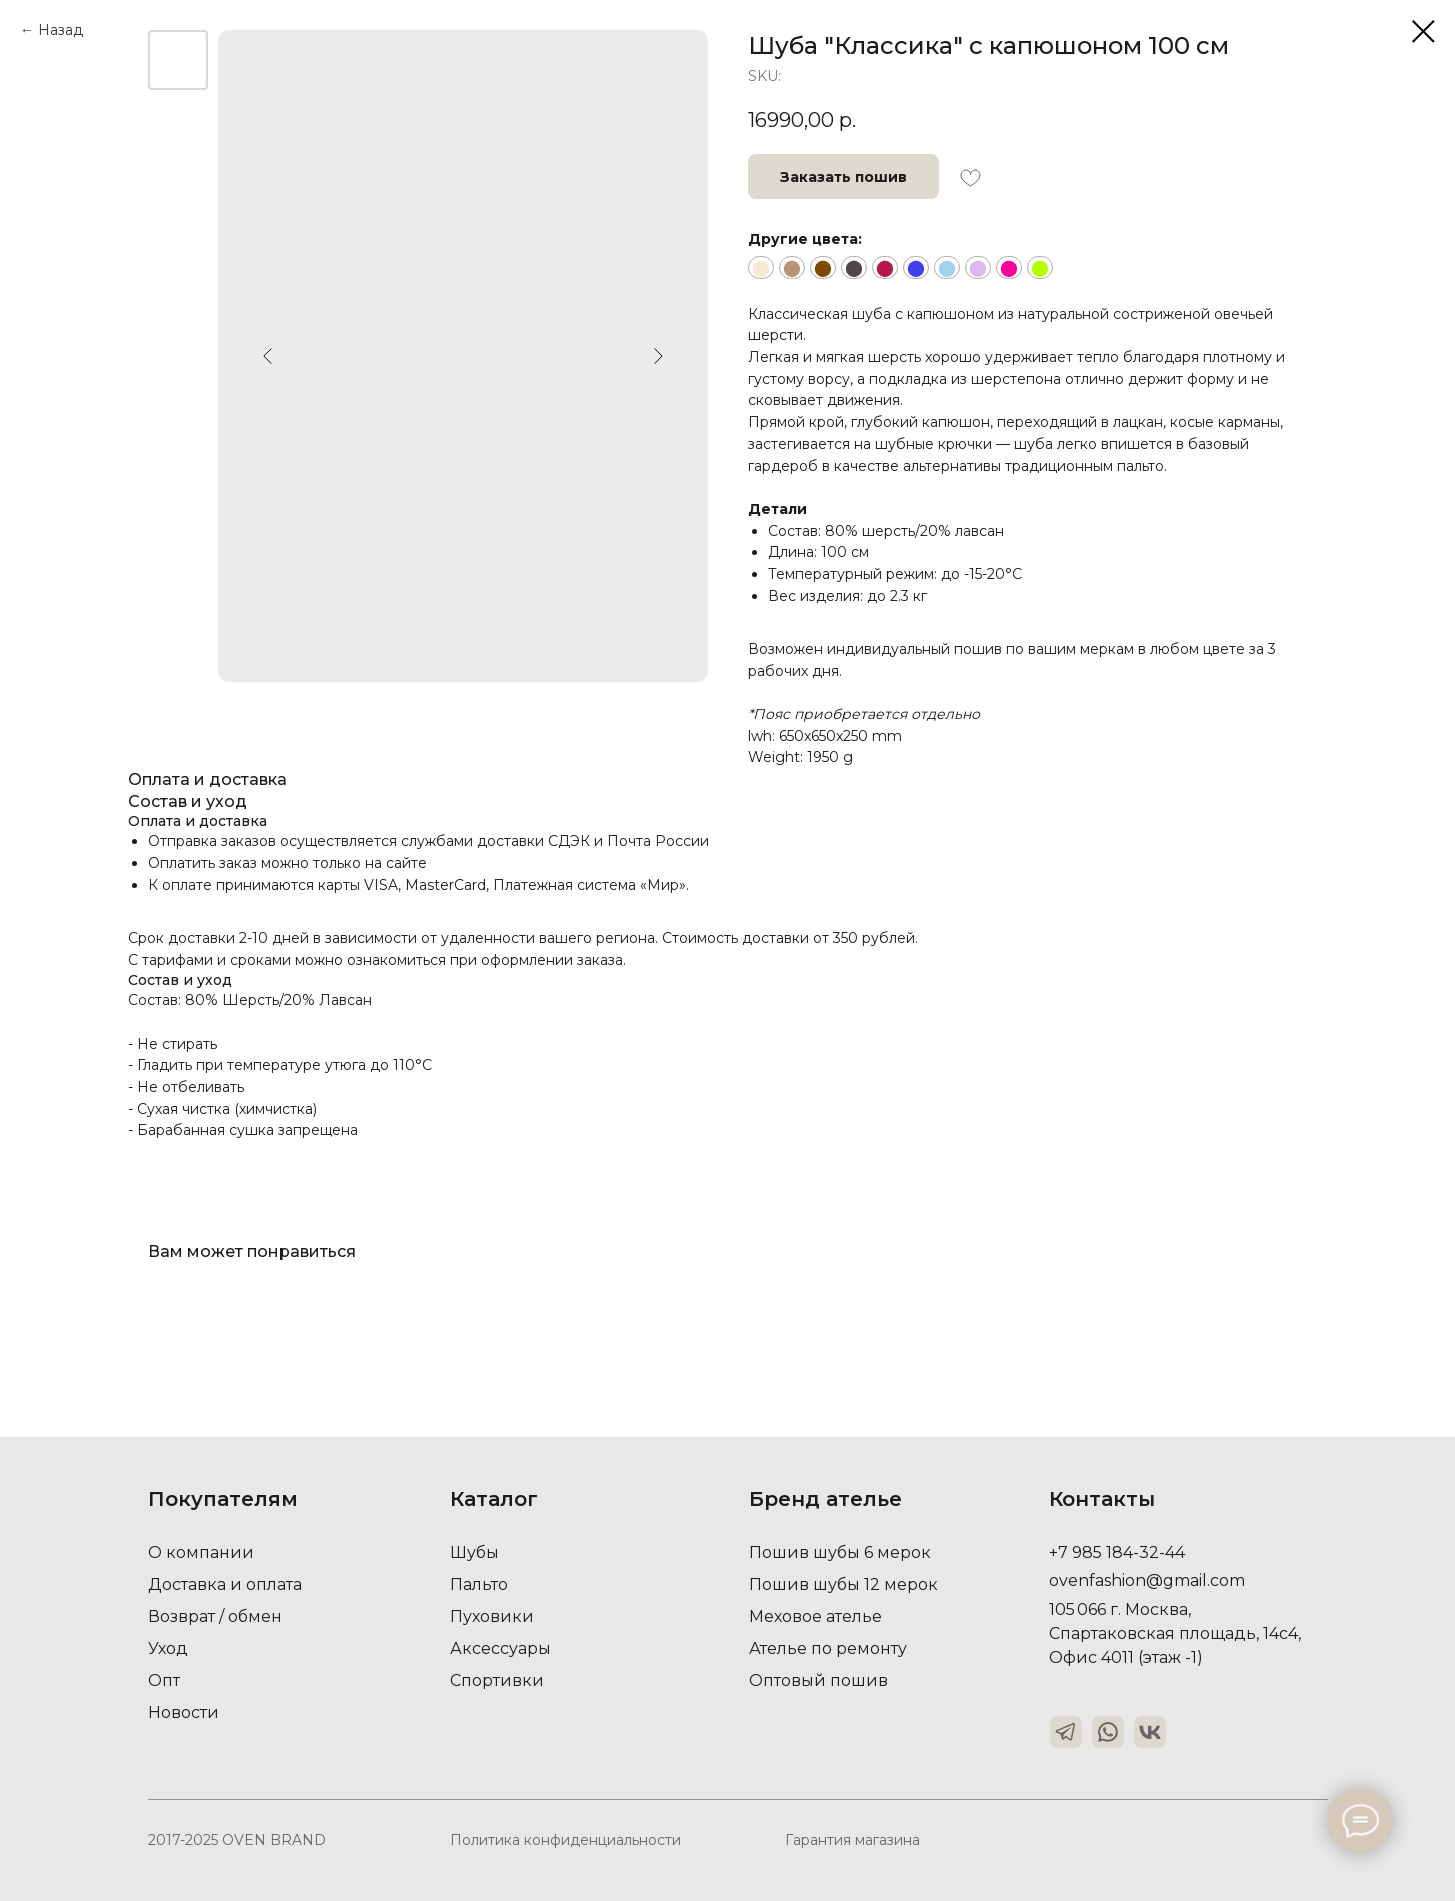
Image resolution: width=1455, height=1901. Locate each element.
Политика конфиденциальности (565, 1840)
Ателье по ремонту (828, 1648)
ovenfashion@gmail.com (1147, 1580)
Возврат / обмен (215, 1616)
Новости (183, 1712)
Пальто (479, 1584)
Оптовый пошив (818, 1680)
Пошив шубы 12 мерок (843, 1584)
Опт (164, 1680)
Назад (60, 30)
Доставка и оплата (225, 1584)
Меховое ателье (815, 1616)
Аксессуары (500, 1648)
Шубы (474, 1552)
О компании (201, 1552)
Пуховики (492, 1616)
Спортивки (497, 1680)
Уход (168, 1648)
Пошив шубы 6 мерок (840, 1552)
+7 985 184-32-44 (1117, 1552)
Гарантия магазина (852, 1840)
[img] (1066, 1732)
